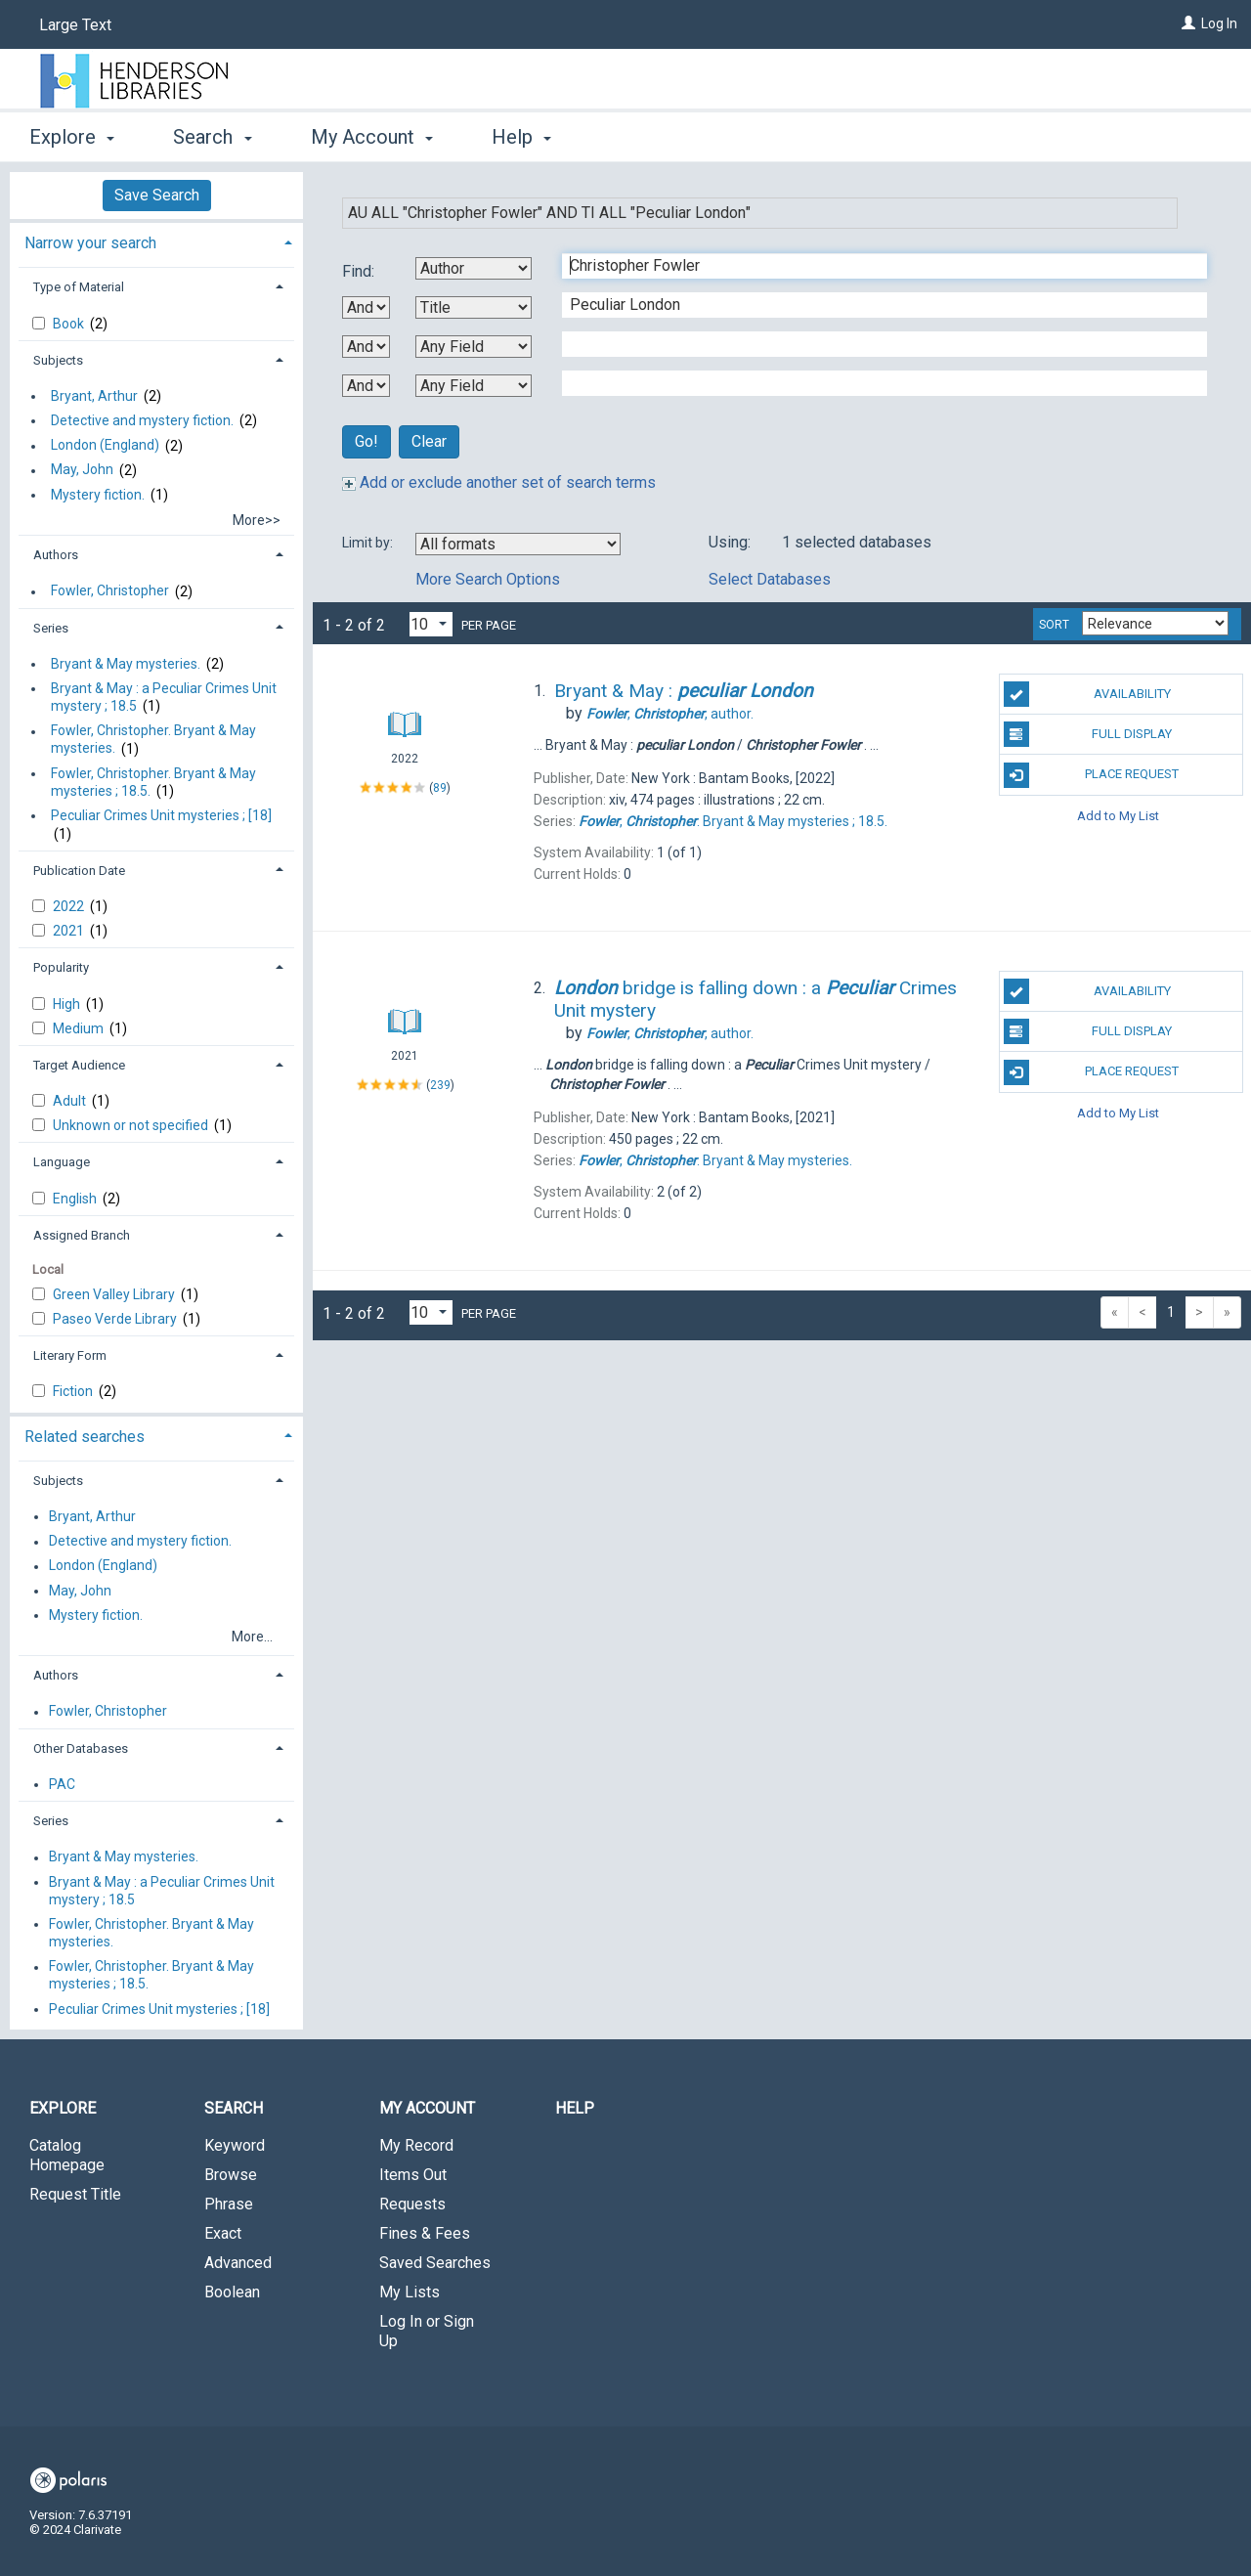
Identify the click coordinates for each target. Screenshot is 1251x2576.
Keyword (234, 2145)
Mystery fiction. (98, 494)
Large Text (75, 25)
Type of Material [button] (78, 287)
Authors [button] (55, 554)
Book (70, 323)
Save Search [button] (156, 195)
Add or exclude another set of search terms (499, 482)
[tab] (156, 241)
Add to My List (1118, 815)
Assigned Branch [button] (81, 1235)
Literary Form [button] (70, 1355)
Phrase (228, 2204)
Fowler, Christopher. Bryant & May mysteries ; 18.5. (153, 782)
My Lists (409, 2292)
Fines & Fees (424, 2233)
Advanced (238, 2262)
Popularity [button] (61, 967)
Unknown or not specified (132, 1125)
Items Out (413, 2174)
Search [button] (212, 137)
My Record (416, 2145)
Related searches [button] (84, 1436)
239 (440, 1085)
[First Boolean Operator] (366, 307)
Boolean (232, 2292)
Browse (230, 2174)
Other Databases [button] (80, 1748)
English (76, 1198)
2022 (70, 906)
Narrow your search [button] (90, 243)
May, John (82, 470)
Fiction (74, 1391)
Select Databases (770, 579)
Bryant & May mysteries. (125, 664)
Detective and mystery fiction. (142, 420)
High (68, 1004)
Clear (429, 441)
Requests (412, 2204)
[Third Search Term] (874, 344)
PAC (62, 1784)
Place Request (1092, 775)
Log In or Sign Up (426, 2331)
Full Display (1088, 734)
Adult (71, 1101)
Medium (80, 1028)
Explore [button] (71, 137)
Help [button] (521, 137)
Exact (222, 2233)
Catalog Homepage (67, 2155)
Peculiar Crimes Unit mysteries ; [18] (161, 815)
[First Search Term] (874, 266)
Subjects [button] (58, 360)
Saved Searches (435, 2262)
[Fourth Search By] (473, 385)
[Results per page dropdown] (431, 624)
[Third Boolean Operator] (366, 385)
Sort (1054, 625)
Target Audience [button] (79, 1065)
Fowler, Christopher (110, 591)
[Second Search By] (473, 307)
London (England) (105, 446)
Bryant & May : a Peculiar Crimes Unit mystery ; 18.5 (164, 697)
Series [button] (50, 628)
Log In (1219, 23)
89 (440, 788)
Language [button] (61, 1162)
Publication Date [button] (79, 870)
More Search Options (487, 579)
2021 (70, 931)
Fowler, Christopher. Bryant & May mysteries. (153, 740)
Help (574, 2108)
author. (670, 713)
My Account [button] (372, 137)
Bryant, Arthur (94, 396)
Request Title (75, 2194)
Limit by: (369, 542)
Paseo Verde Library (116, 1319)
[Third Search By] (473, 346)
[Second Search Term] (874, 305)
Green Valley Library (115, 1294)
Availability (1087, 694)
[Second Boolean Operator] (366, 346)
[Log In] (1188, 23)
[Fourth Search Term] (874, 383)
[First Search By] (473, 268)
